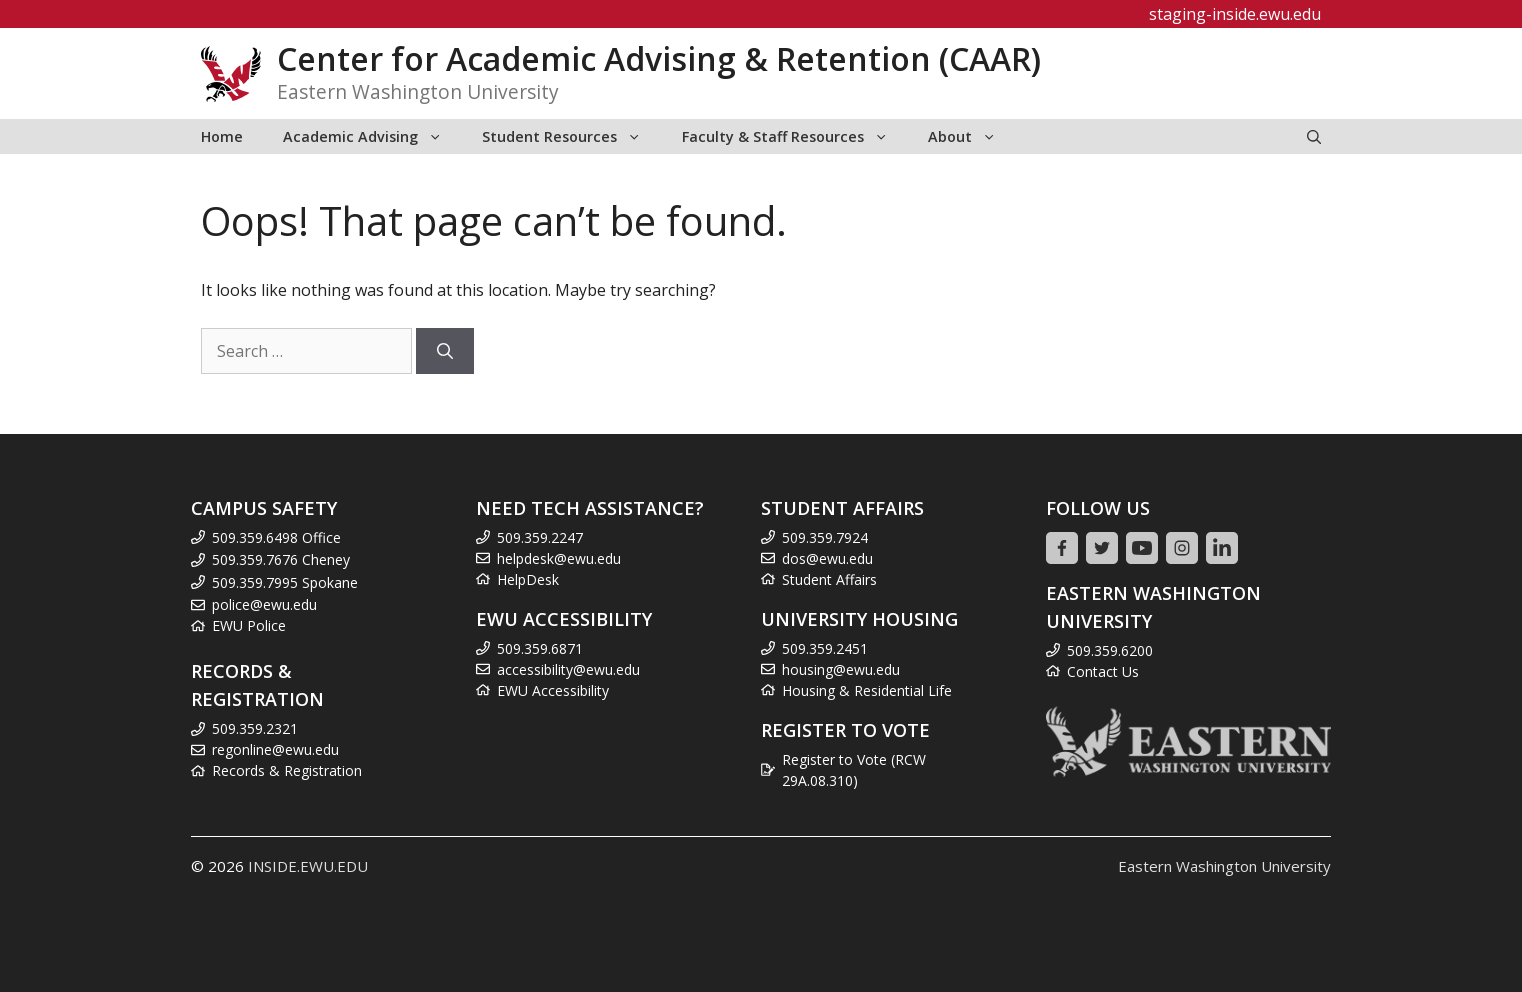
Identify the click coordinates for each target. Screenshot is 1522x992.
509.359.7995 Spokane (285, 582)
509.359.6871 (540, 648)
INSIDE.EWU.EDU (308, 866)
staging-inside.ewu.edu (1235, 14)
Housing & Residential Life (867, 690)
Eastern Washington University (1224, 866)
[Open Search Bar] (1314, 136)
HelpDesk (528, 579)
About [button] (972, 136)
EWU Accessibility (553, 690)
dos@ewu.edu (827, 558)
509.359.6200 (1110, 650)
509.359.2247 (540, 537)
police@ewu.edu (264, 604)
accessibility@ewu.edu (568, 669)
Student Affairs (829, 579)
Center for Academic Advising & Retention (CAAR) (659, 58)
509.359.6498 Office (276, 537)
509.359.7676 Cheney (281, 559)
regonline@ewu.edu (275, 749)
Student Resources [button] (571, 136)
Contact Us (1103, 671)
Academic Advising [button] (372, 136)
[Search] (445, 351)
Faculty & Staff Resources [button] (795, 136)
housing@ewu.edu (841, 669)
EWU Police (249, 625)
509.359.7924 (825, 537)
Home (222, 136)
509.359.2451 (825, 648)
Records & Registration (287, 770)
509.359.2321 (255, 728)
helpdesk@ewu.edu (559, 558)
